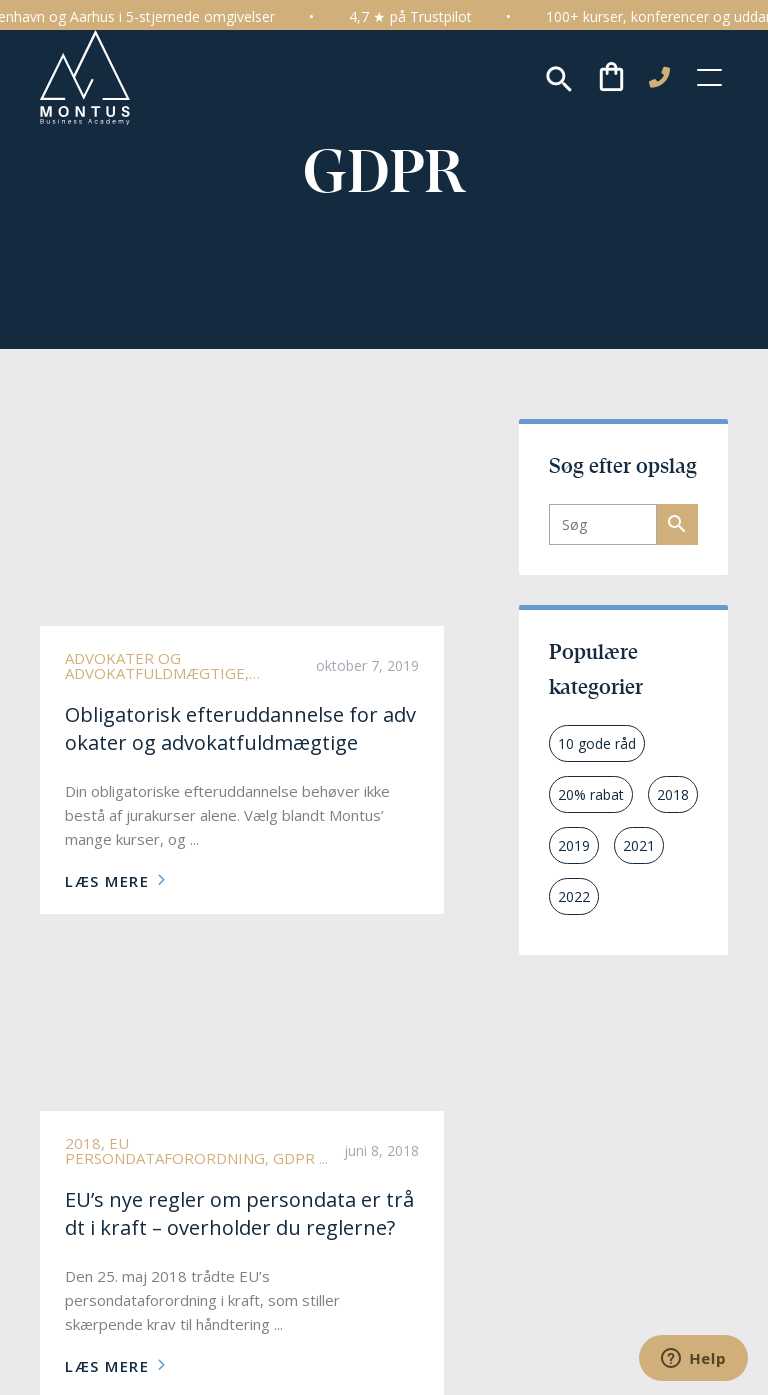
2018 (673, 794)
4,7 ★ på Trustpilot (429, 16)
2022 (574, 896)
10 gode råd (597, 743)
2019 (574, 845)
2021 (639, 845)
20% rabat (591, 794)
